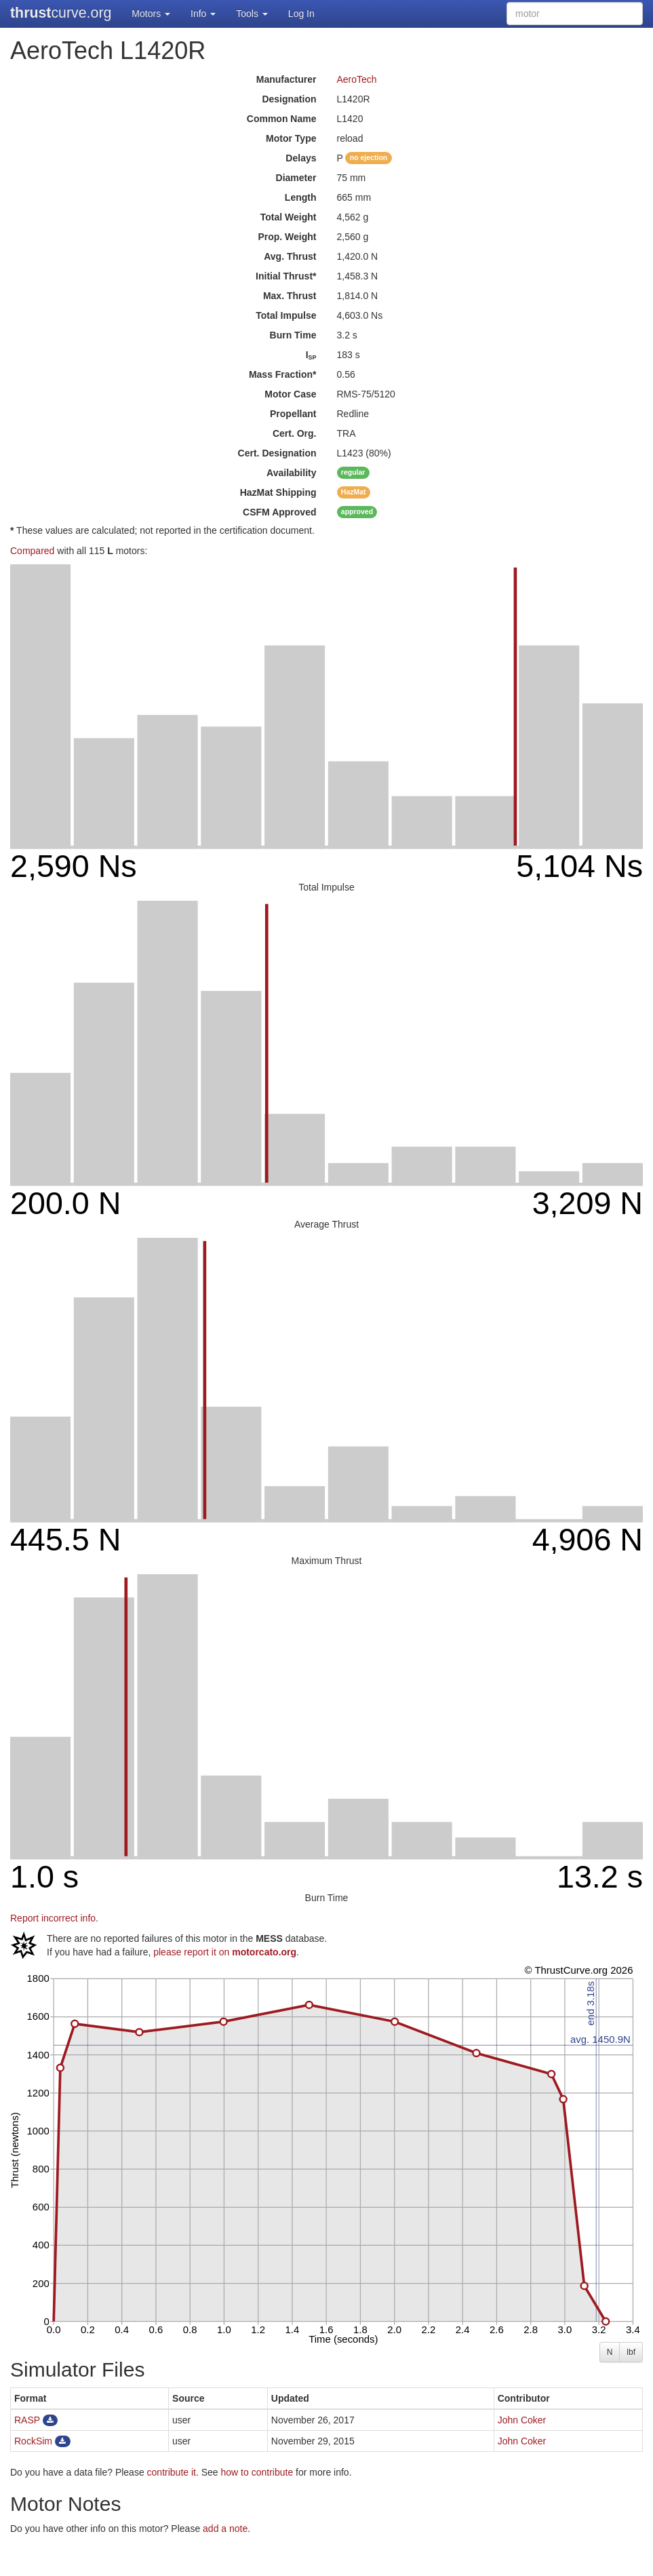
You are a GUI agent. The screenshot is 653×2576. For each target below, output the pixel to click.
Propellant (293, 413)
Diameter (296, 177)
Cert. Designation (277, 453)
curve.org (60, 13)
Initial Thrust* (286, 276)
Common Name (282, 118)
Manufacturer (286, 79)
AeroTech (357, 79)
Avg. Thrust (290, 256)
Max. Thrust (290, 295)
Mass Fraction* (283, 374)
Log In (301, 13)
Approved (279, 512)
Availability (291, 472)
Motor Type (291, 138)
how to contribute (257, 2472)
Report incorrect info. (54, 1918)
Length (301, 197)
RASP (27, 2420)
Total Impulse (286, 315)
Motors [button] (151, 13)
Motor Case (290, 394)
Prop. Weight (287, 236)
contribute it (171, 2472)
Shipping (278, 492)
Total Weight (288, 217)
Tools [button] (252, 13)
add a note (225, 2528)
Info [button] (203, 13)
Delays (300, 158)
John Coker (522, 2420)
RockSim (33, 2441)
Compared (32, 550)
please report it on (224, 1952)
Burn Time (293, 335)
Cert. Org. (295, 433)
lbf (631, 2352)
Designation (289, 99)
